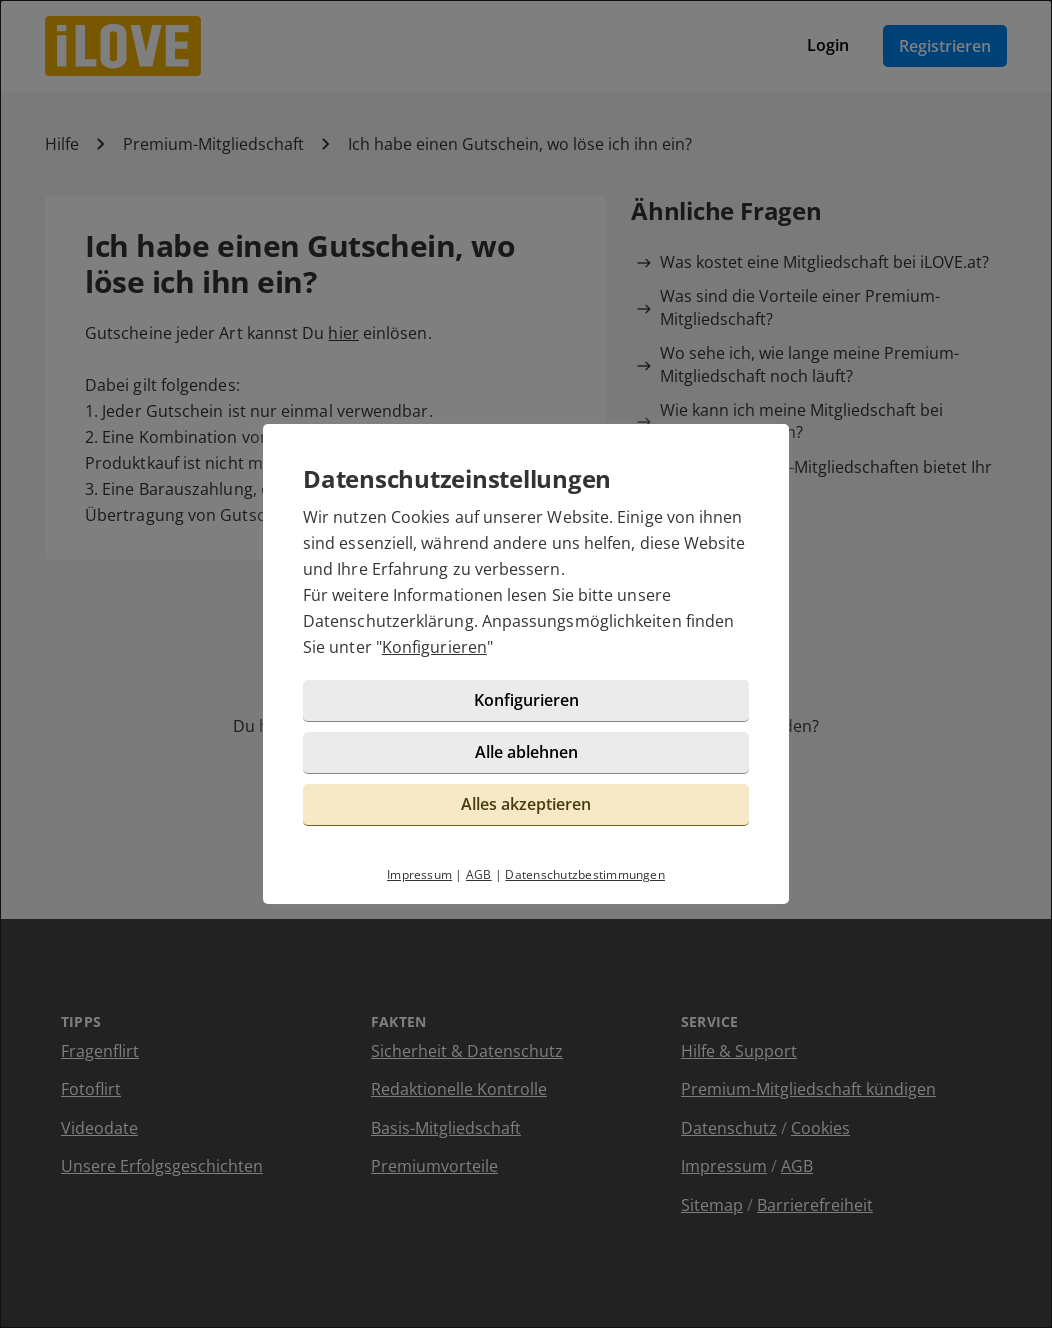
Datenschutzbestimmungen (585, 874)
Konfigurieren (434, 647)
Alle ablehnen (526, 752)
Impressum (419, 874)
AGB (479, 874)
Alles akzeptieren (526, 804)
